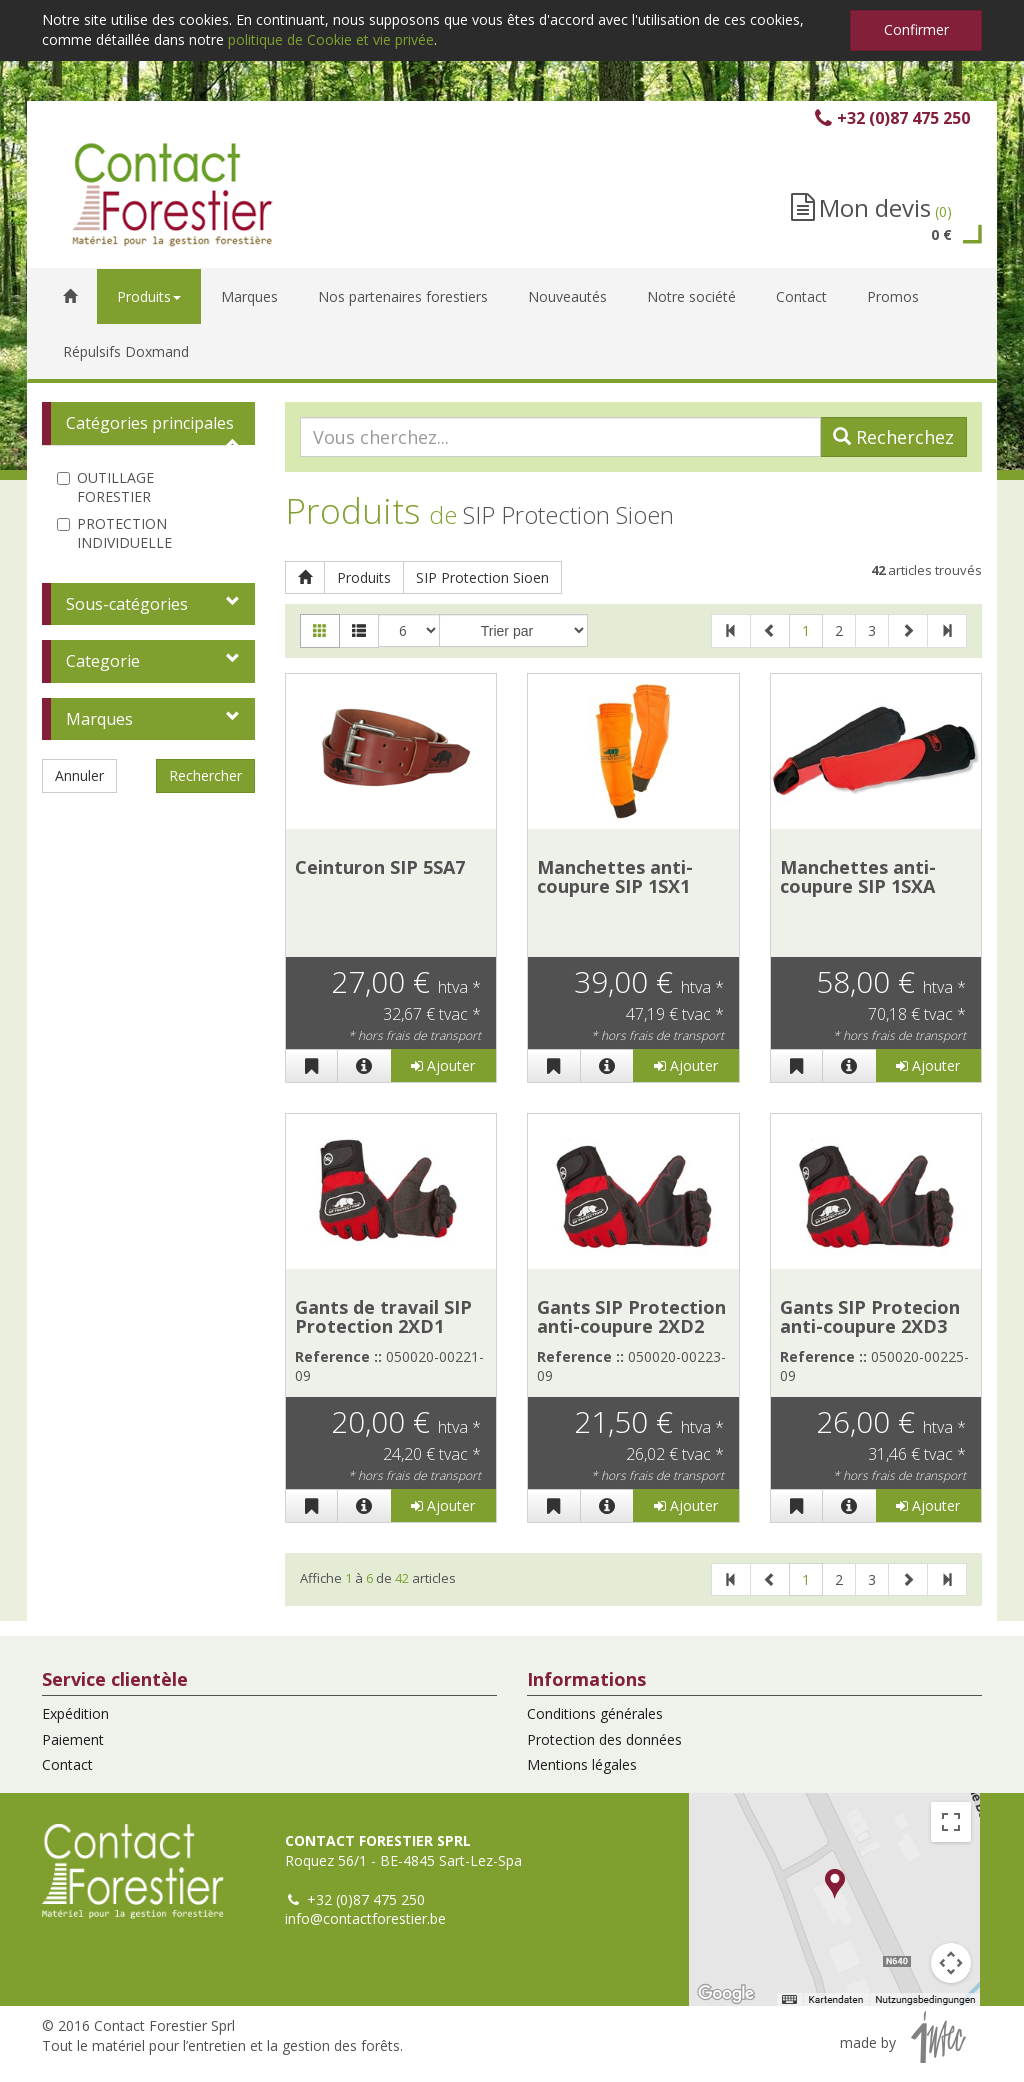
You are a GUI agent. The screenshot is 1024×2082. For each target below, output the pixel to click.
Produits (364, 577)
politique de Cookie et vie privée (331, 39)
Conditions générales (595, 1713)
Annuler (79, 775)
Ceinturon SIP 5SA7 (380, 867)
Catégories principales (150, 423)
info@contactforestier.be (365, 1918)
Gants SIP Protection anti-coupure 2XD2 (631, 1317)
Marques (99, 719)
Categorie (103, 661)
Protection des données (604, 1739)
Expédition (75, 1713)
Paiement (73, 1739)
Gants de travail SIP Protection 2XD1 (383, 1317)
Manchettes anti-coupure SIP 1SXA (858, 877)
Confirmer (916, 29)
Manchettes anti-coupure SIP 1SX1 (615, 877)
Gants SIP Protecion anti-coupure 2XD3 (870, 1317)
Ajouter (443, 1065)
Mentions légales (582, 1764)
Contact (67, 1764)
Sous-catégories (127, 604)
